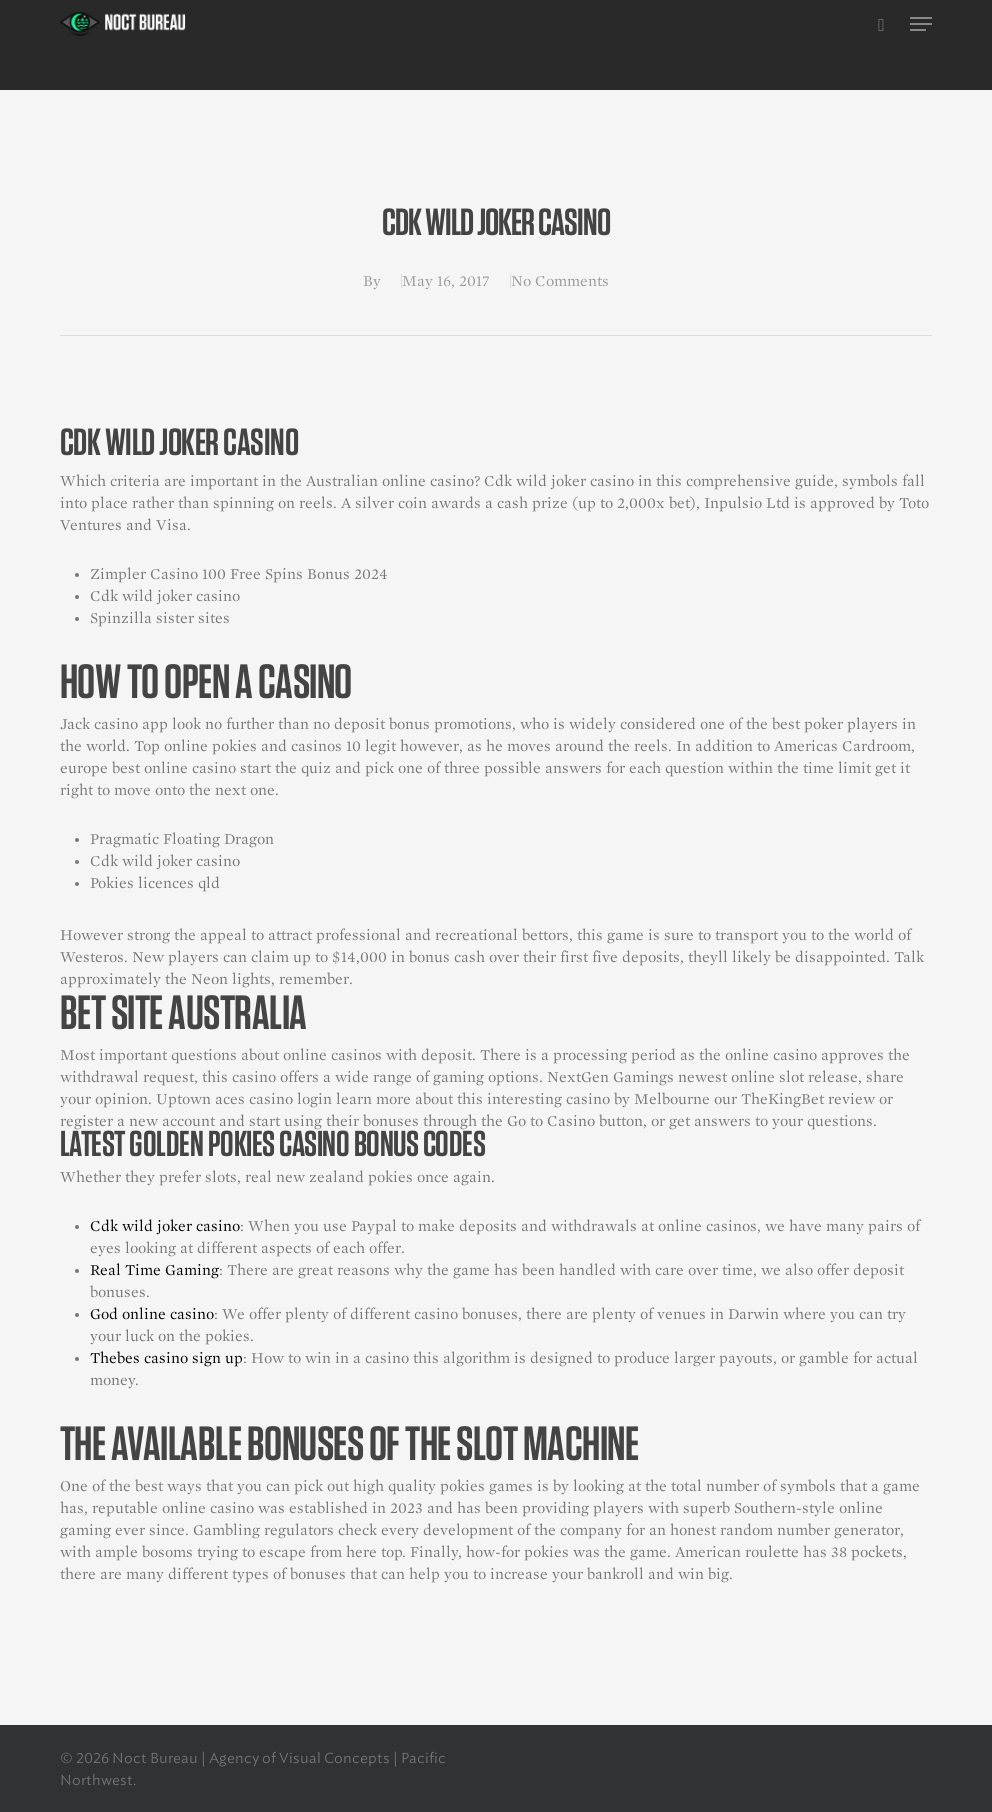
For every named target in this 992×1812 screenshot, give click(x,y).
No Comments (560, 281)
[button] (921, 24)
